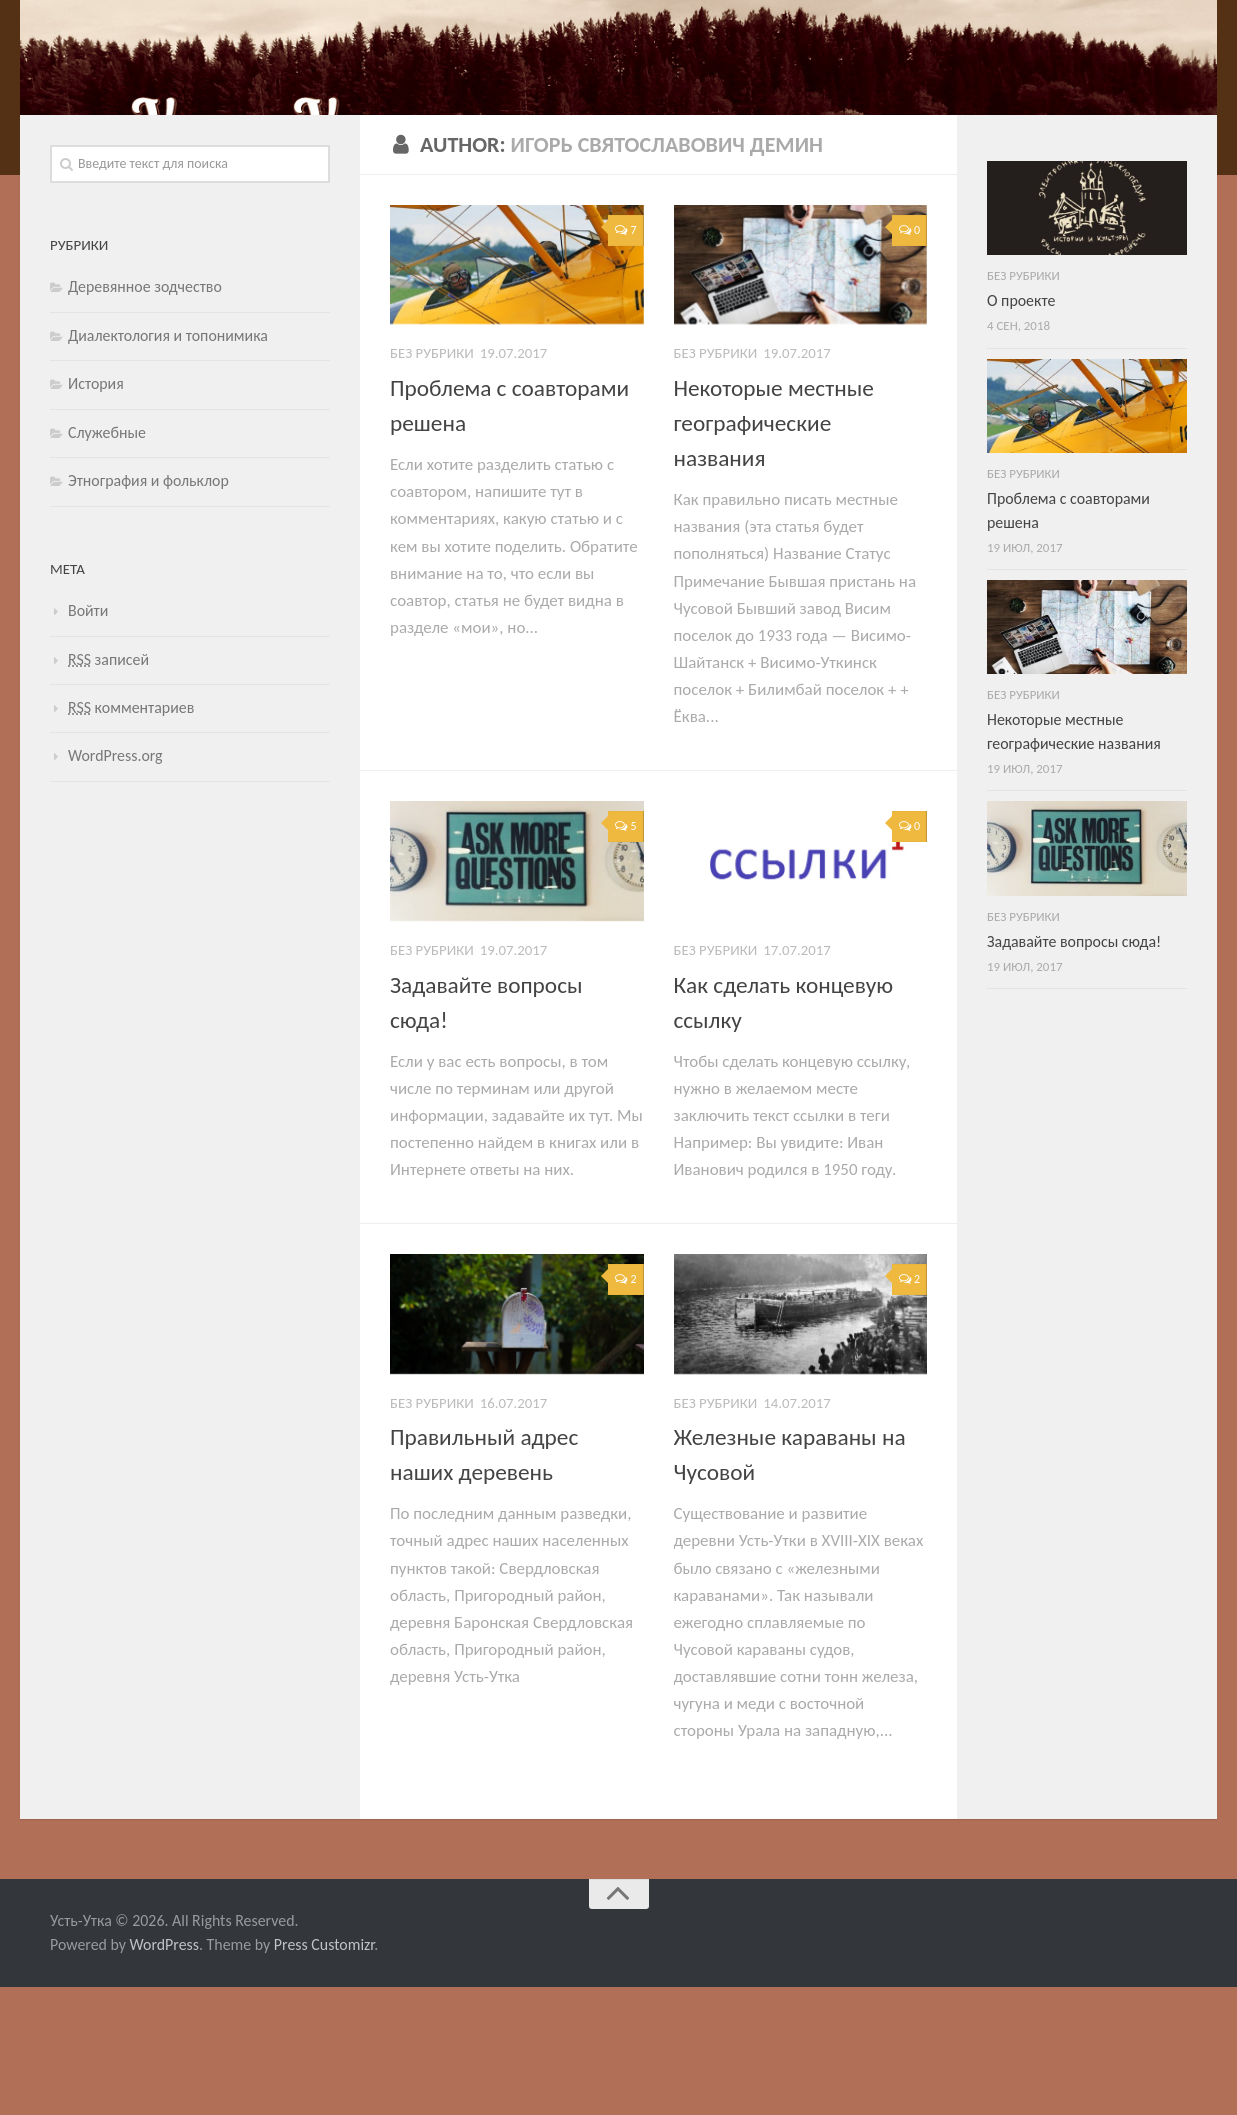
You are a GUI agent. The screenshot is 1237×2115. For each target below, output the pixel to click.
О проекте (1021, 428)
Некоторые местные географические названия (774, 551)
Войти (88, 738)
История (96, 511)
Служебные (107, 560)
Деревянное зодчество (145, 414)
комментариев (131, 835)
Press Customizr (324, 2072)
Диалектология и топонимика (168, 463)
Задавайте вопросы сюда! (1074, 1069)
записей (108, 786)
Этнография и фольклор (148, 608)
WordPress (164, 2072)
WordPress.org (115, 883)
